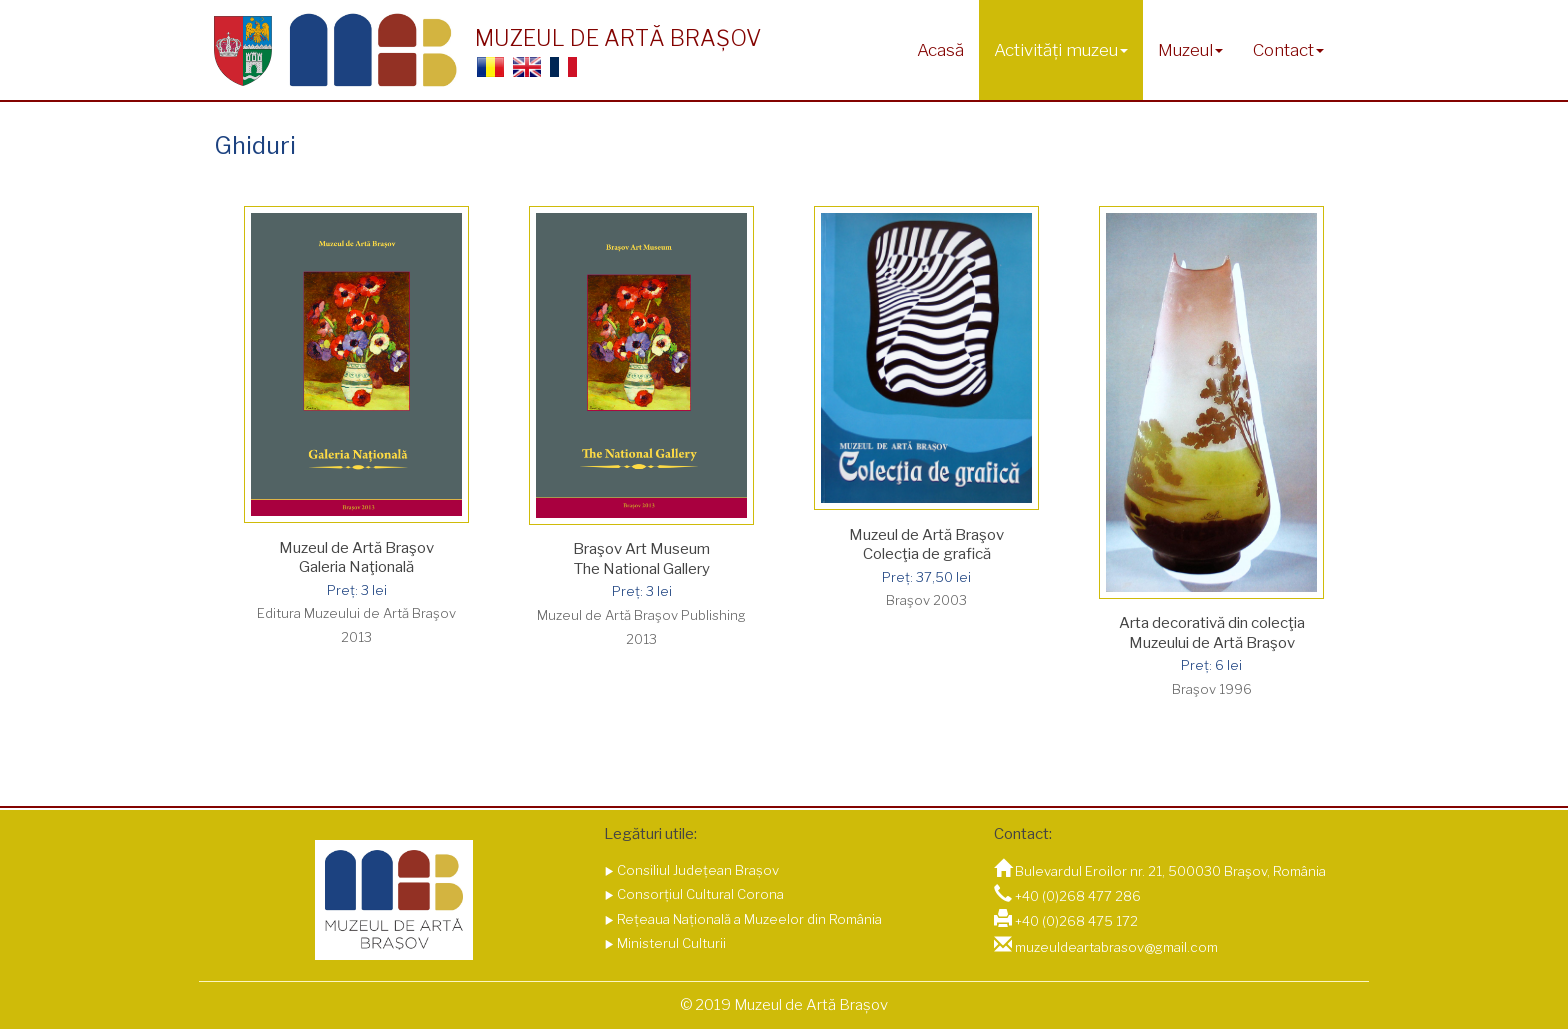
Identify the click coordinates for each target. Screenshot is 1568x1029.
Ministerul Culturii (670, 943)
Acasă (940, 50)
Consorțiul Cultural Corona (699, 894)
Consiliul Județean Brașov (696, 870)
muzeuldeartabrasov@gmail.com (1116, 947)
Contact (1288, 50)
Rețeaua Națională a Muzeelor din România (748, 919)
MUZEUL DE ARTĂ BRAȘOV (618, 38)
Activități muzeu (1061, 50)
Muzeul (1190, 50)
